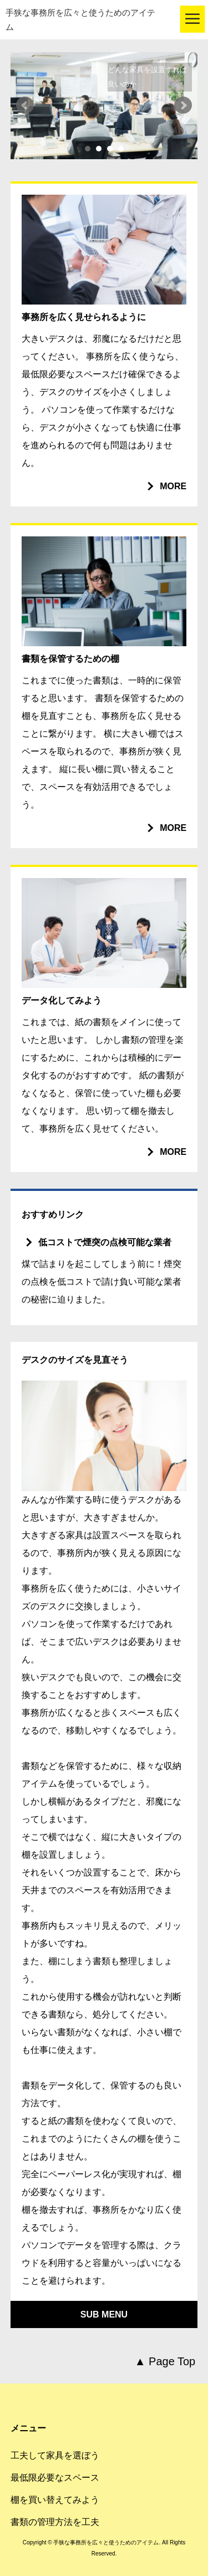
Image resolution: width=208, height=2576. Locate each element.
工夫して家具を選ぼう (55, 2455)
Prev (25, 105)
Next (183, 105)
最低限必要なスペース (55, 2477)
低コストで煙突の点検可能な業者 (104, 1242)
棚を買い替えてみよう (55, 2499)
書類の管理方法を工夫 (55, 2522)
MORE (173, 486)
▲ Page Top (165, 2361)
